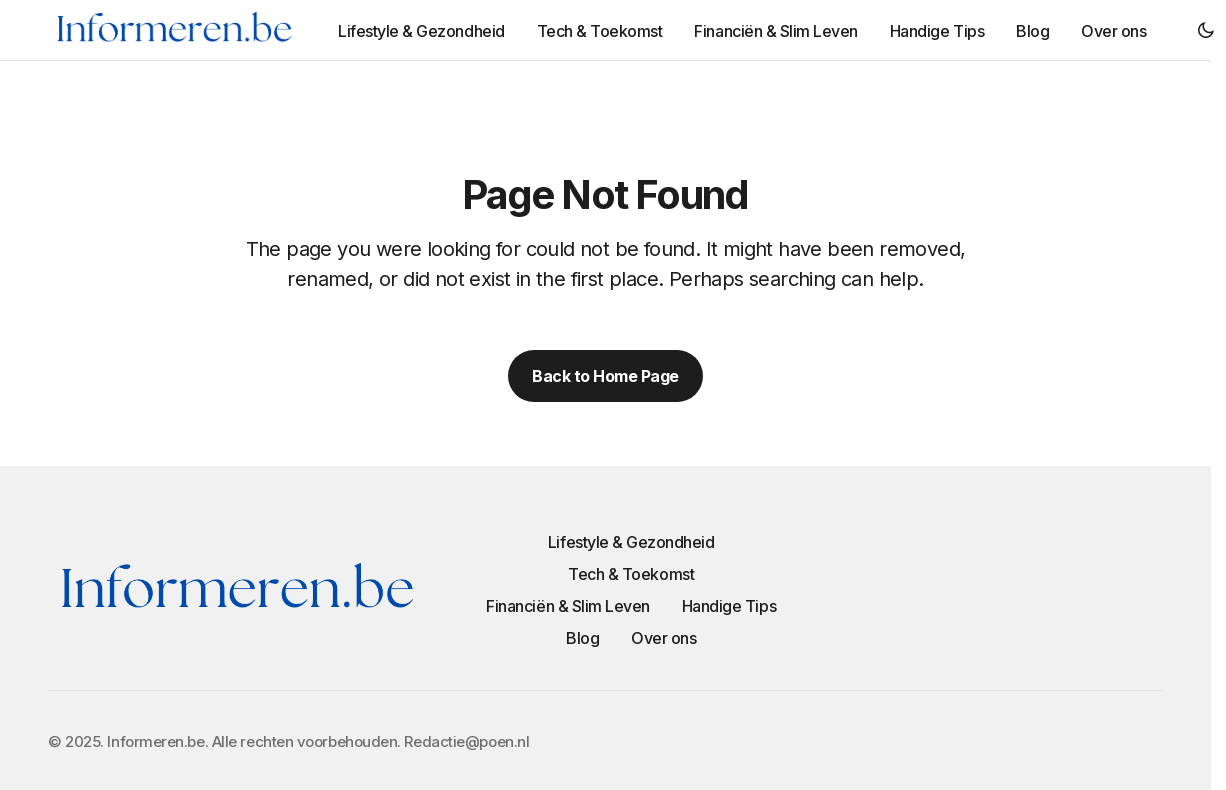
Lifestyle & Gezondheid (631, 542)
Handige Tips (729, 606)
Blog (582, 638)
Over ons (663, 638)
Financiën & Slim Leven (567, 606)
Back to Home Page (605, 376)
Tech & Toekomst (631, 574)
